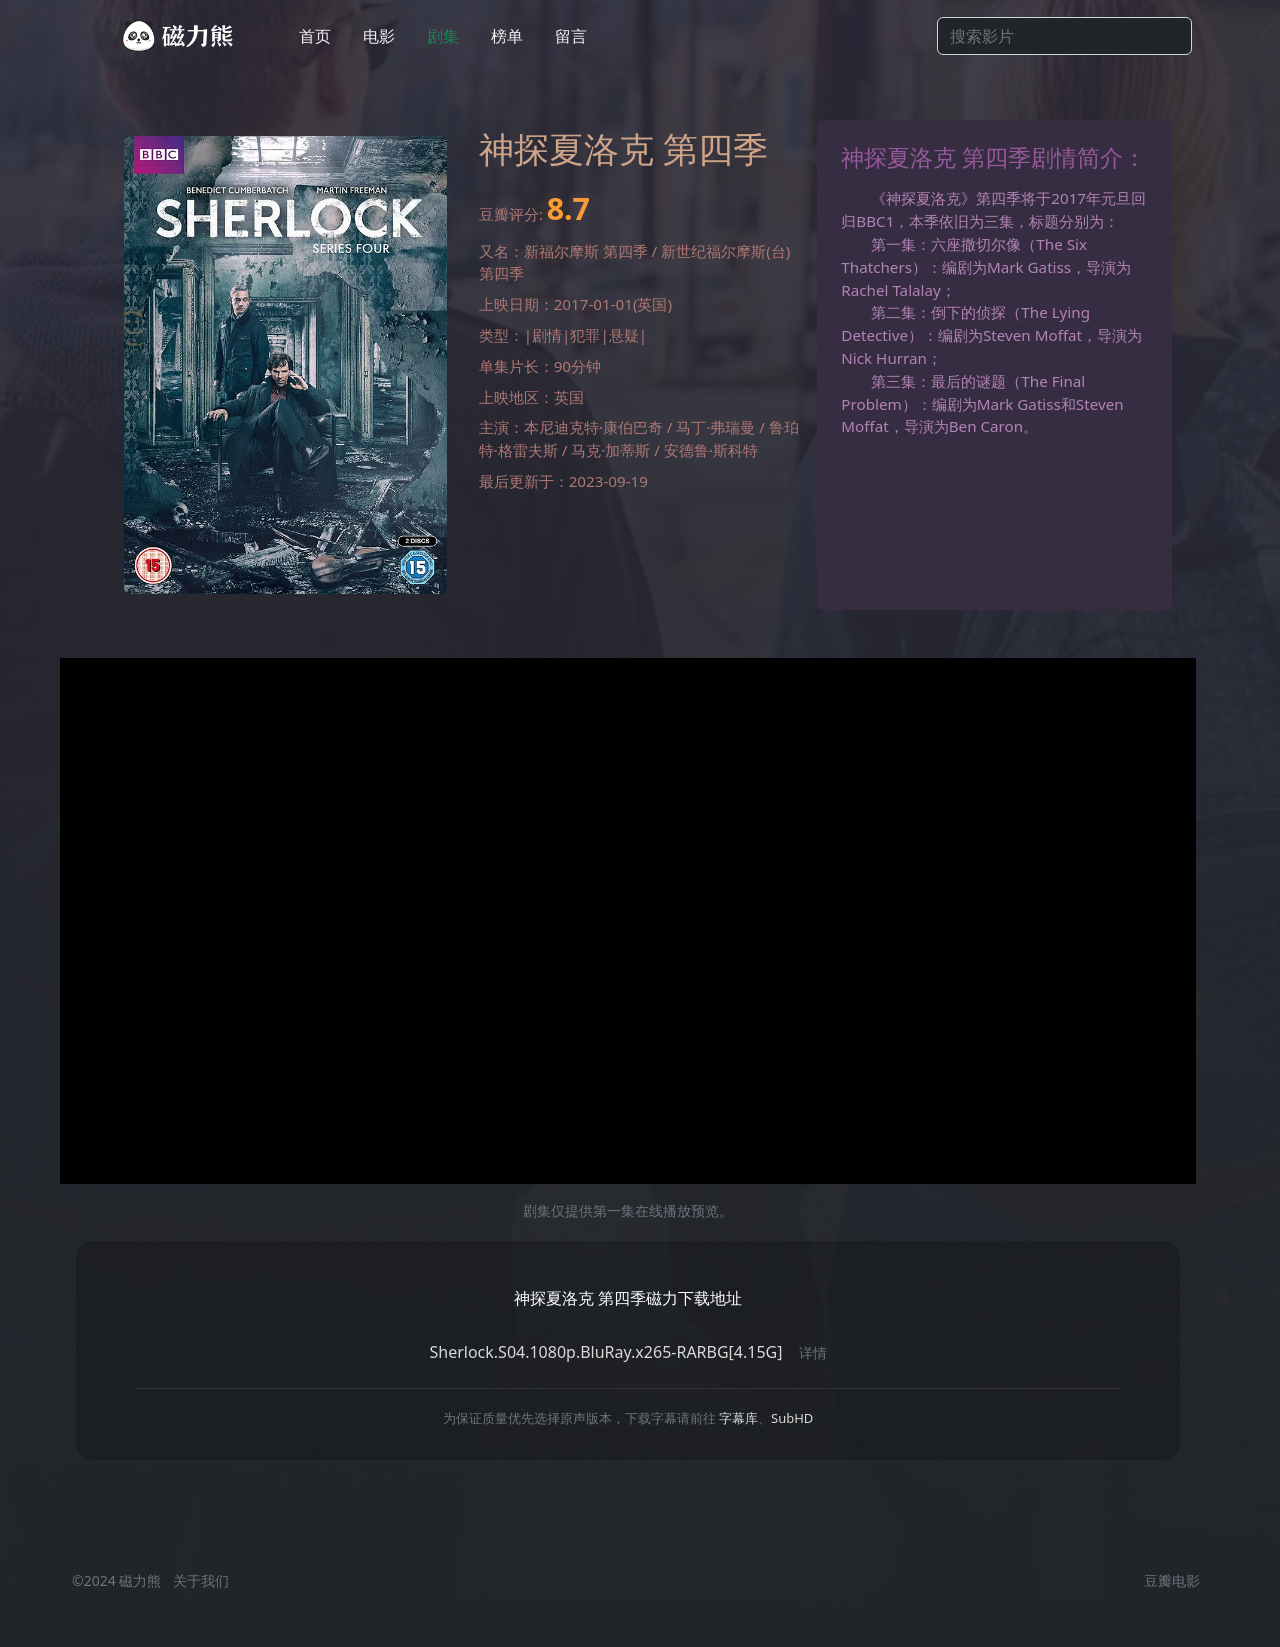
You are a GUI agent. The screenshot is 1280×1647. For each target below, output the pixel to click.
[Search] (1064, 36)
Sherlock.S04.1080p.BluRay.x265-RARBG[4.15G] (605, 1352)
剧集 (443, 36)
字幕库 (738, 1418)
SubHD (792, 1418)
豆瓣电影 (1172, 1580)
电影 (379, 36)
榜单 (507, 36)
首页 (315, 36)
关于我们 (201, 1580)
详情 (813, 1352)
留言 (571, 36)
